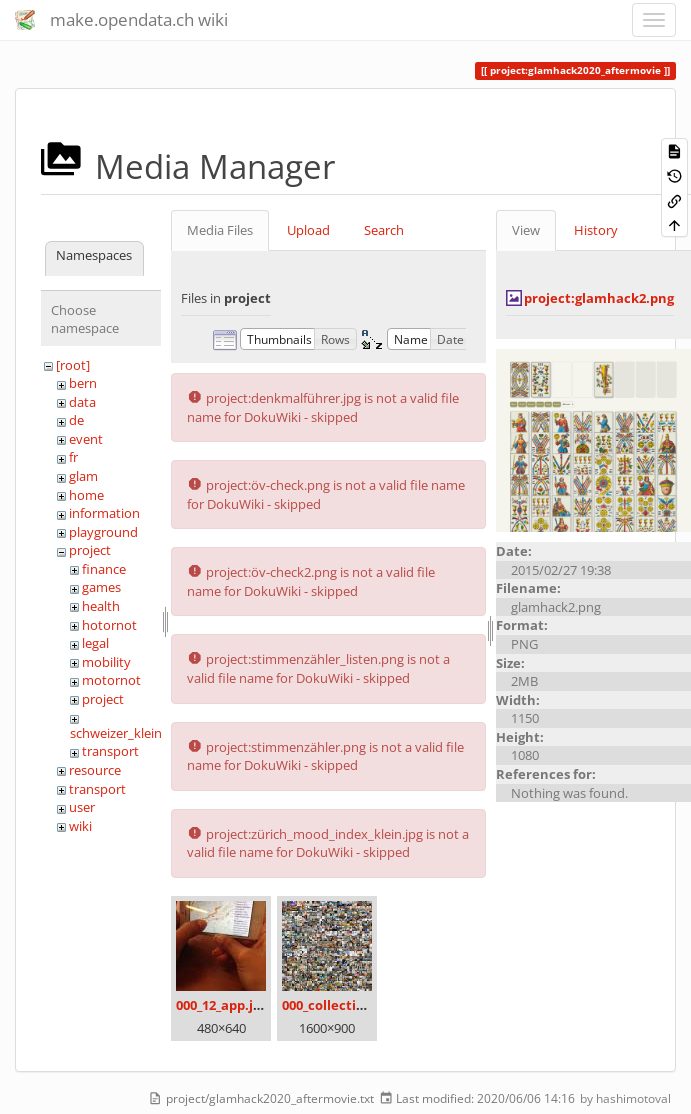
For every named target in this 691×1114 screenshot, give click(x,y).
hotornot (109, 625)
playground (103, 532)
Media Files (220, 230)
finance (104, 569)
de (76, 420)
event (86, 439)
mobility (106, 662)
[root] (73, 365)
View (526, 230)
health (101, 606)
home (86, 495)
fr (73, 457)
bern (83, 383)
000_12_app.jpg (222, 1005)
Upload (308, 230)
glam (83, 476)
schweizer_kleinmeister (138, 733)
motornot (111, 680)
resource (95, 770)
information (104, 513)
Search (384, 230)
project (90, 550)
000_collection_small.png (361, 1005)
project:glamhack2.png (599, 298)
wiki (80, 826)
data (82, 402)
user (82, 807)
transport (110, 751)
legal (95, 643)
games (101, 587)
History (596, 230)
